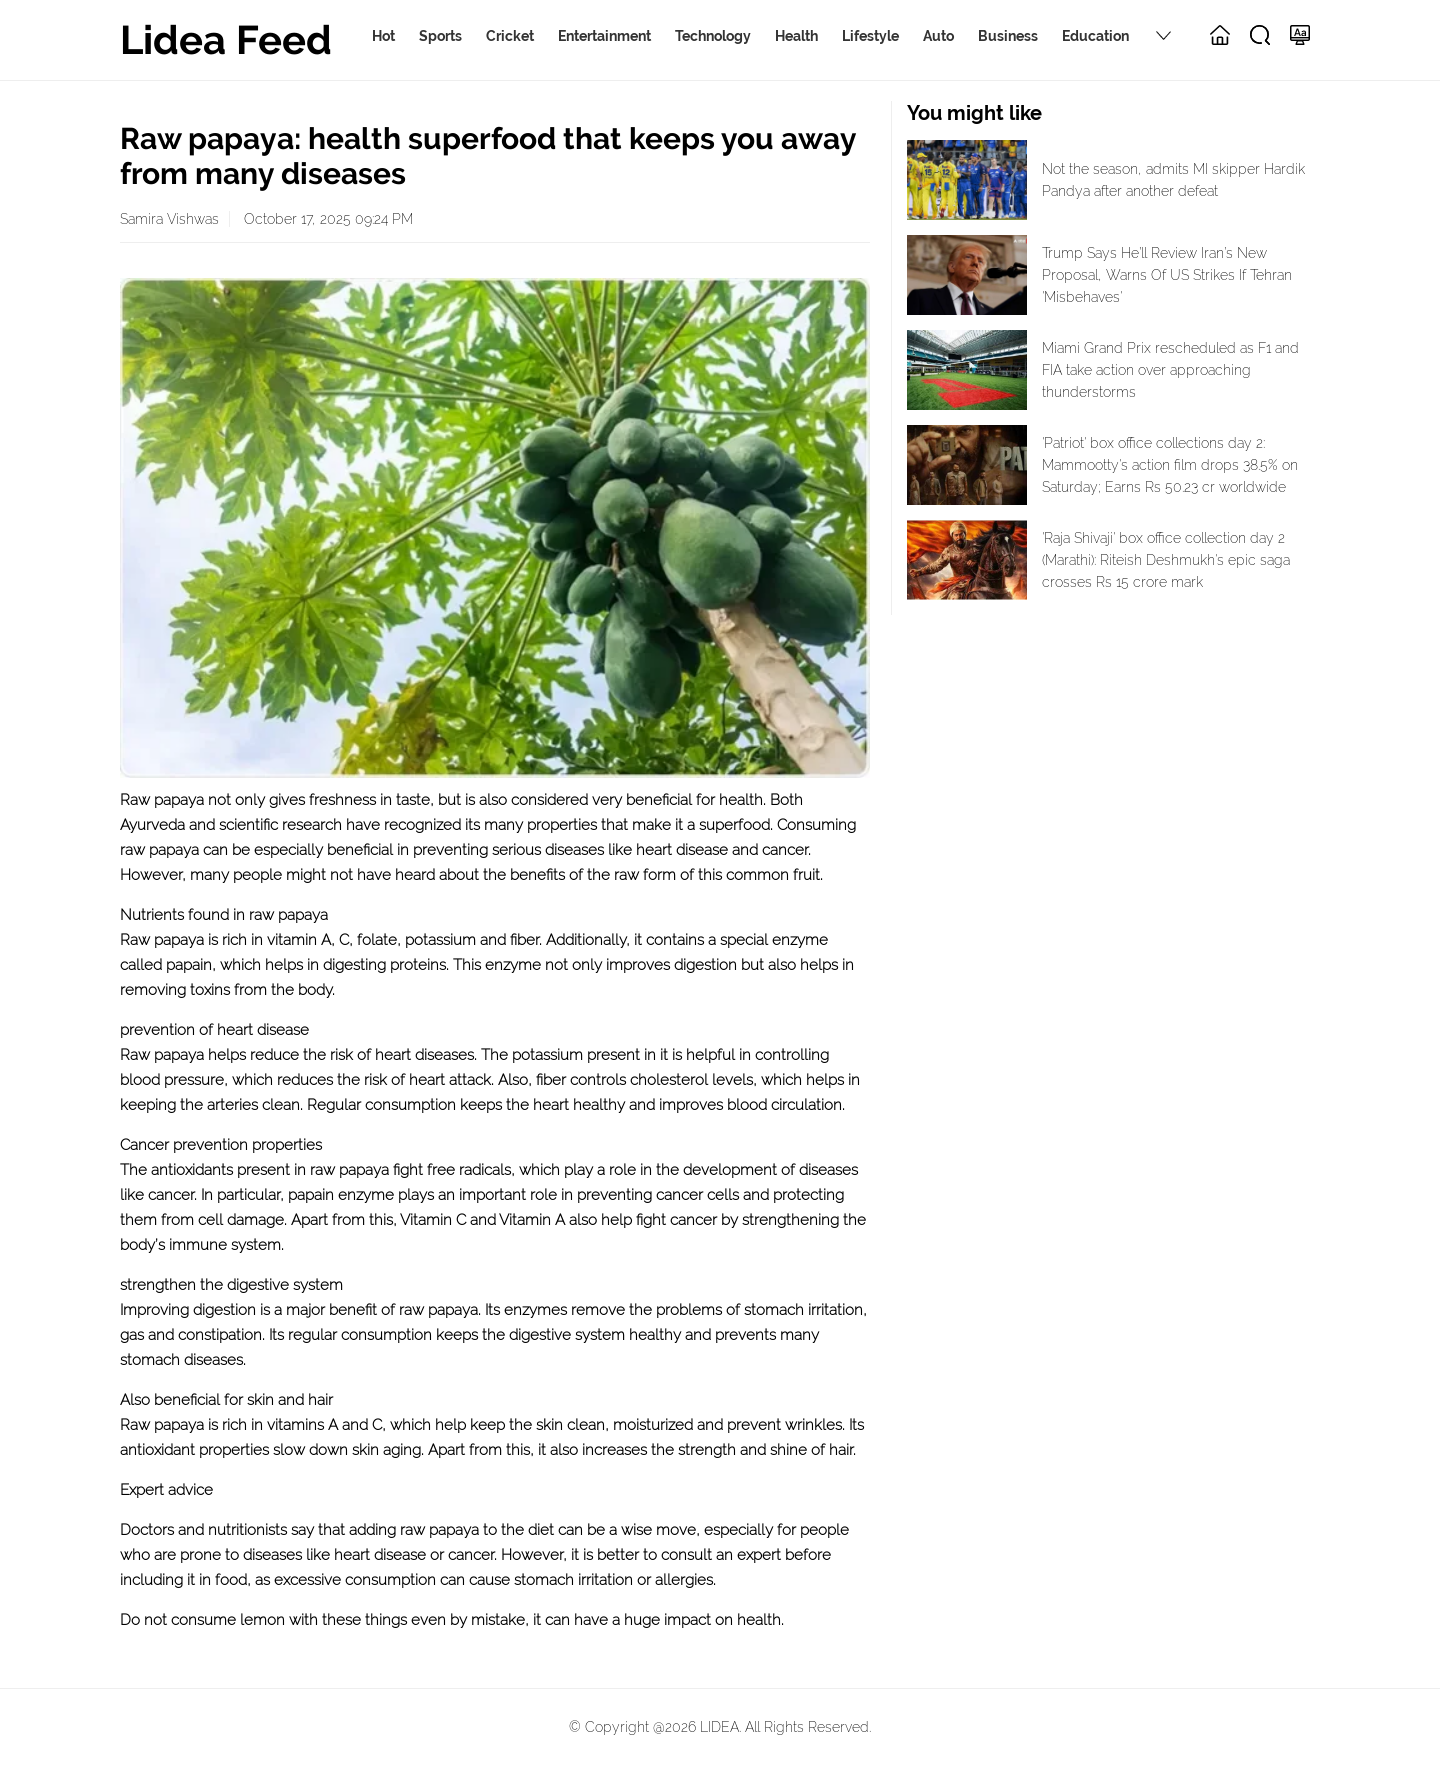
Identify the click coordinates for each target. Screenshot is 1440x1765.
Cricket (510, 36)
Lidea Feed (226, 39)
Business (1008, 36)
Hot (383, 36)
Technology (713, 36)
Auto (938, 36)
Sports (440, 36)
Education (1095, 36)
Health (796, 36)
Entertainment (604, 36)
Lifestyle (870, 36)
